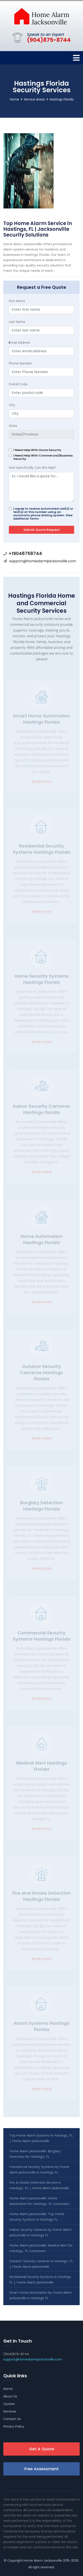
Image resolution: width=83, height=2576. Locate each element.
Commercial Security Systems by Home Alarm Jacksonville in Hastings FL (39, 2169)
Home (14, 99)
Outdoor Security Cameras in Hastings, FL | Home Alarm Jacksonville (41, 2264)
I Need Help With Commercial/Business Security (43, 457)
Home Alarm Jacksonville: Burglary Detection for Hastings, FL (35, 2154)
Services (9, 2411)
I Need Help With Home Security (37, 450)
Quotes (9, 2404)
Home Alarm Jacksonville (42, 2560)
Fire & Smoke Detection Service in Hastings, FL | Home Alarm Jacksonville (39, 2185)
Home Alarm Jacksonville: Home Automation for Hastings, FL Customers (39, 2201)
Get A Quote (41, 2449)
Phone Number (20, 363)
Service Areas (34, 99)
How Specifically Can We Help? (32, 467)
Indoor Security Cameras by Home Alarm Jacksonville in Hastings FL (40, 2232)
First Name (17, 301)
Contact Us (12, 2419)
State (13, 426)
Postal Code (18, 384)
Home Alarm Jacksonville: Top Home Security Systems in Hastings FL (36, 2216)
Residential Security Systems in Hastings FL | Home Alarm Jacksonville (40, 2279)
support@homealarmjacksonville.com (42, 561)
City (12, 405)
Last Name (17, 322)
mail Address (19, 342)
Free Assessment (41, 2469)
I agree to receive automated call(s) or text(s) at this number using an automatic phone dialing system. (43, 513)
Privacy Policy (13, 2426)
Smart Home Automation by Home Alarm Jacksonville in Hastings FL (40, 2295)
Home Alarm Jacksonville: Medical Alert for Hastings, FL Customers (41, 2248)
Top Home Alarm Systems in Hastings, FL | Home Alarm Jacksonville (41, 2138)
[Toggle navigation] (76, 57)
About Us (10, 2396)
